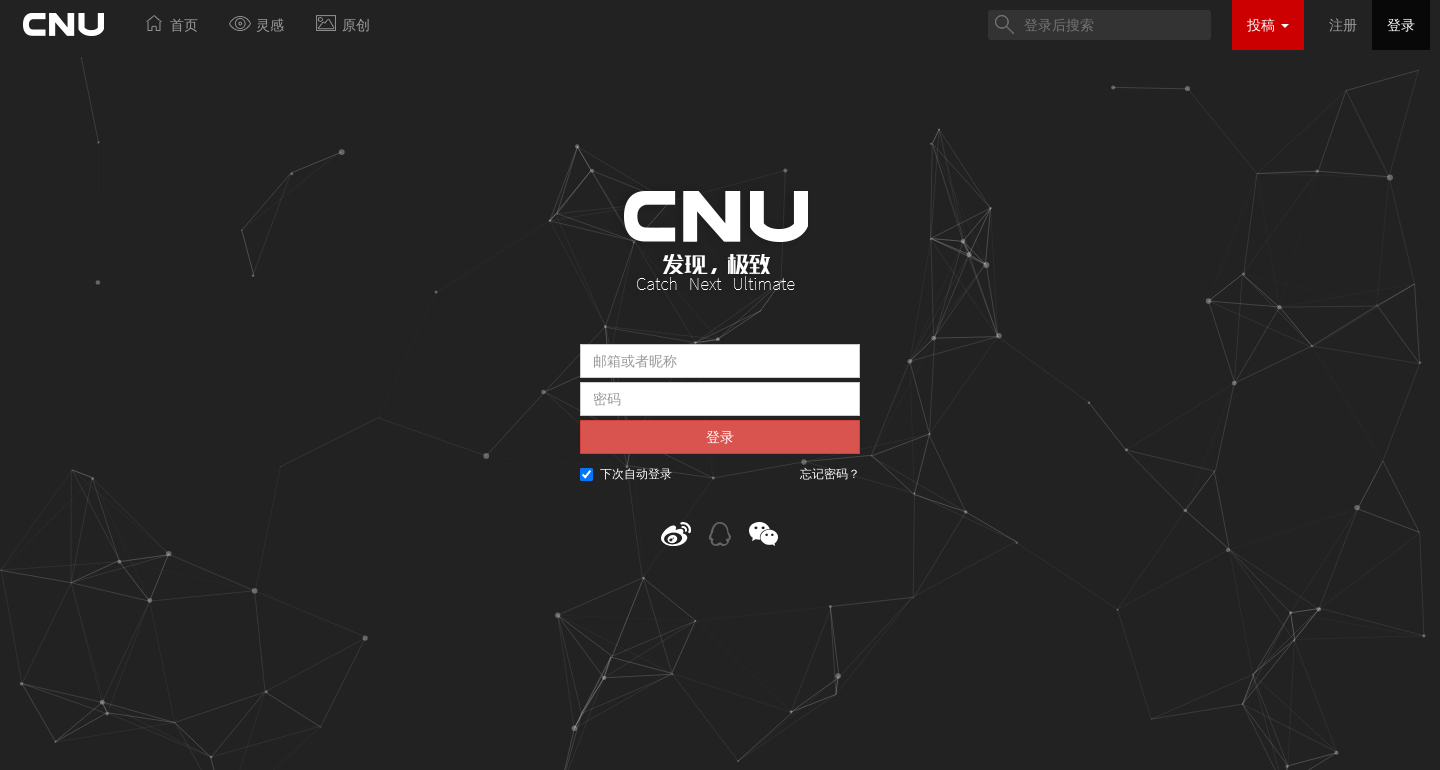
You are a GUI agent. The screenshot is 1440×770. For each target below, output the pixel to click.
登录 (1401, 25)
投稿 (1268, 25)
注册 (1343, 25)
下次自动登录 (626, 474)
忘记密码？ (830, 474)
